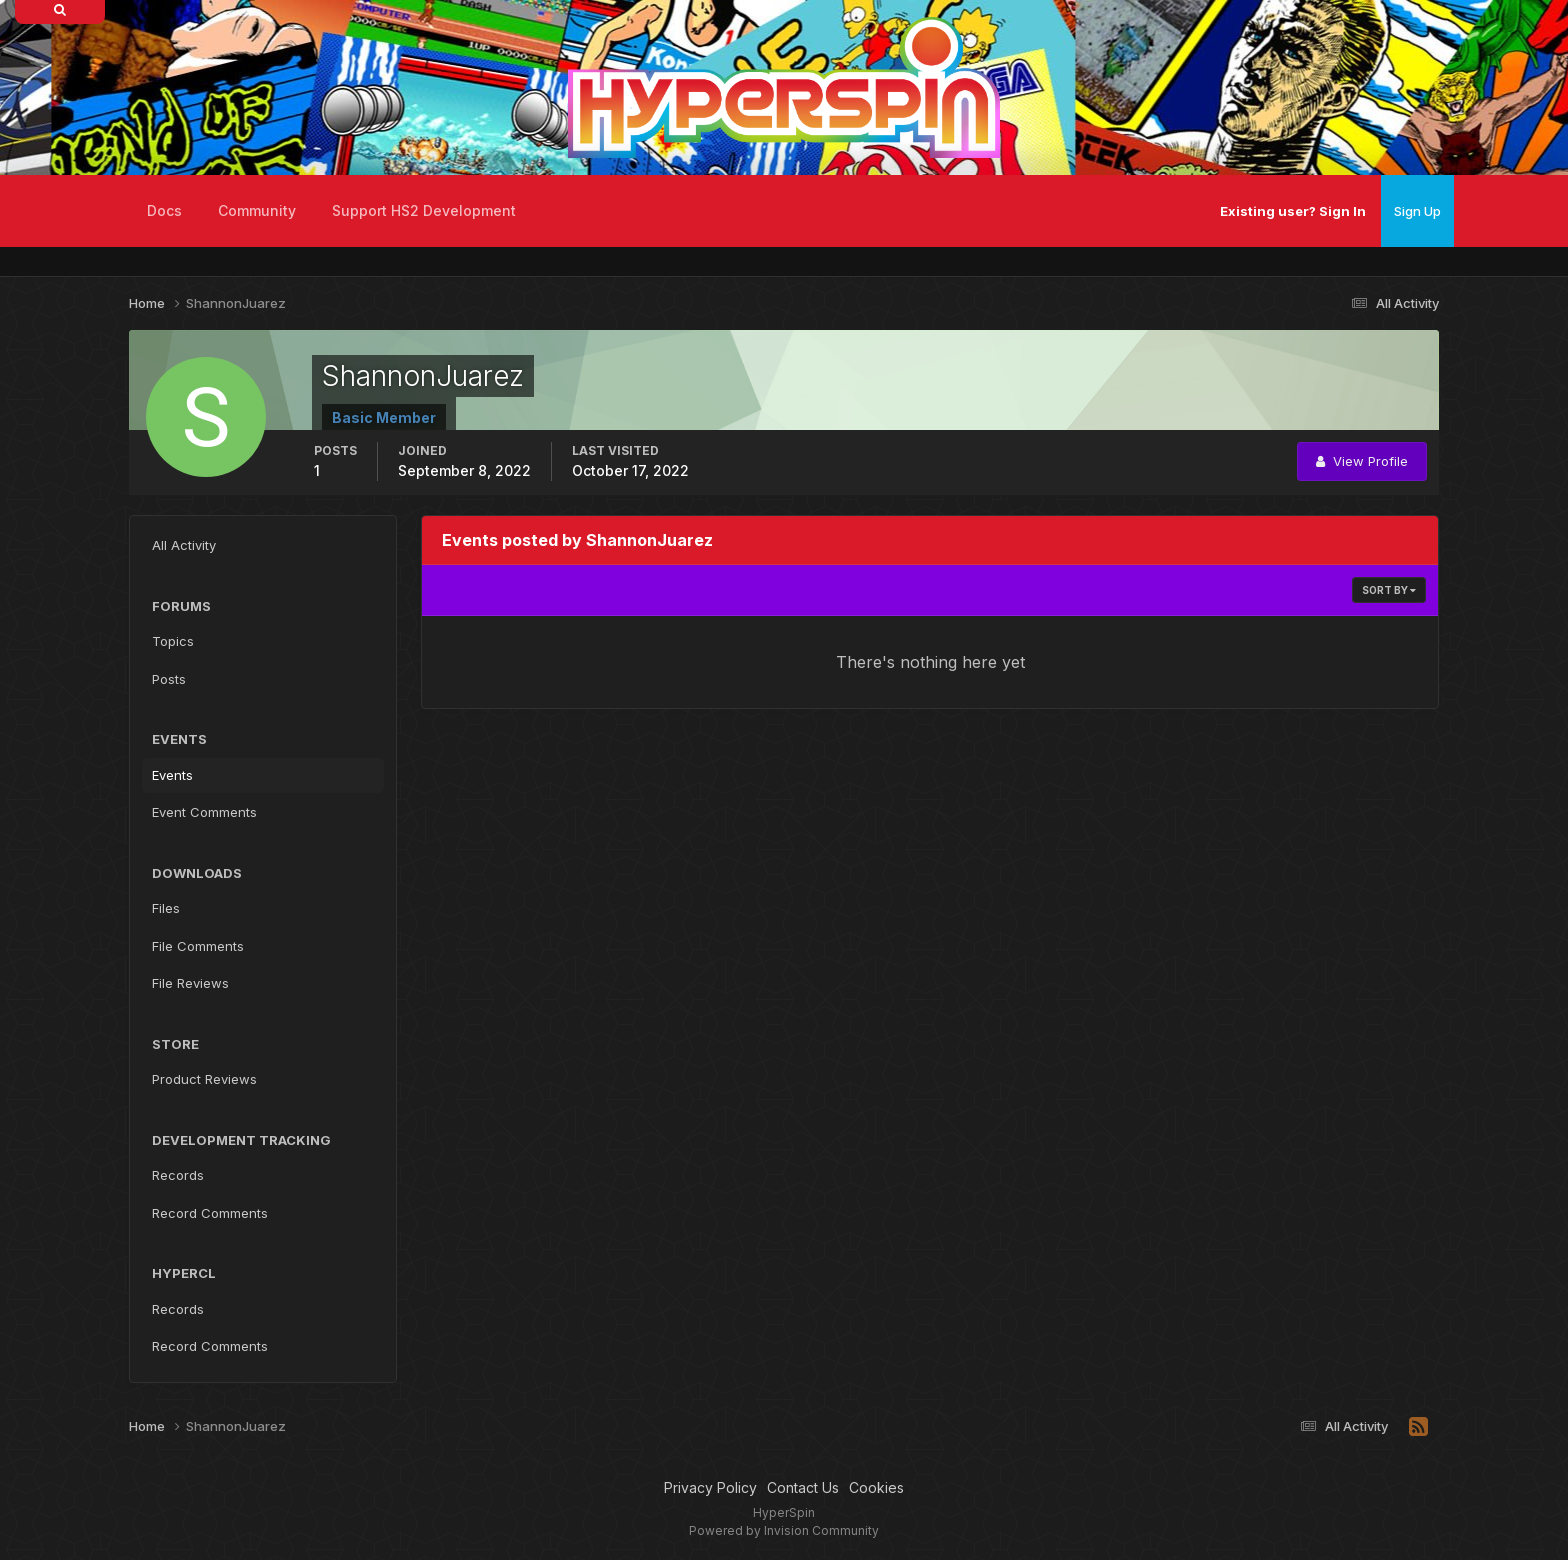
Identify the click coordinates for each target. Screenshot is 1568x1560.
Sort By (1389, 590)
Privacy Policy (710, 1487)
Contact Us (803, 1487)
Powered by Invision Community (784, 1530)
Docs (164, 210)
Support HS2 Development (424, 210)
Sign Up (1417, 211)
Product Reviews (204, 1079)
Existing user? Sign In (1293, 211)
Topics (173, 641)
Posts (169, 679)
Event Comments (204, 812)
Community (257, 210)
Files (166, 908)
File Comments (198, 946)
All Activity (184, 545)
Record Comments (210, 1213)
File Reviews (190, 983)
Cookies (876, 1487)
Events (172, 775)
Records (178, 1175)
